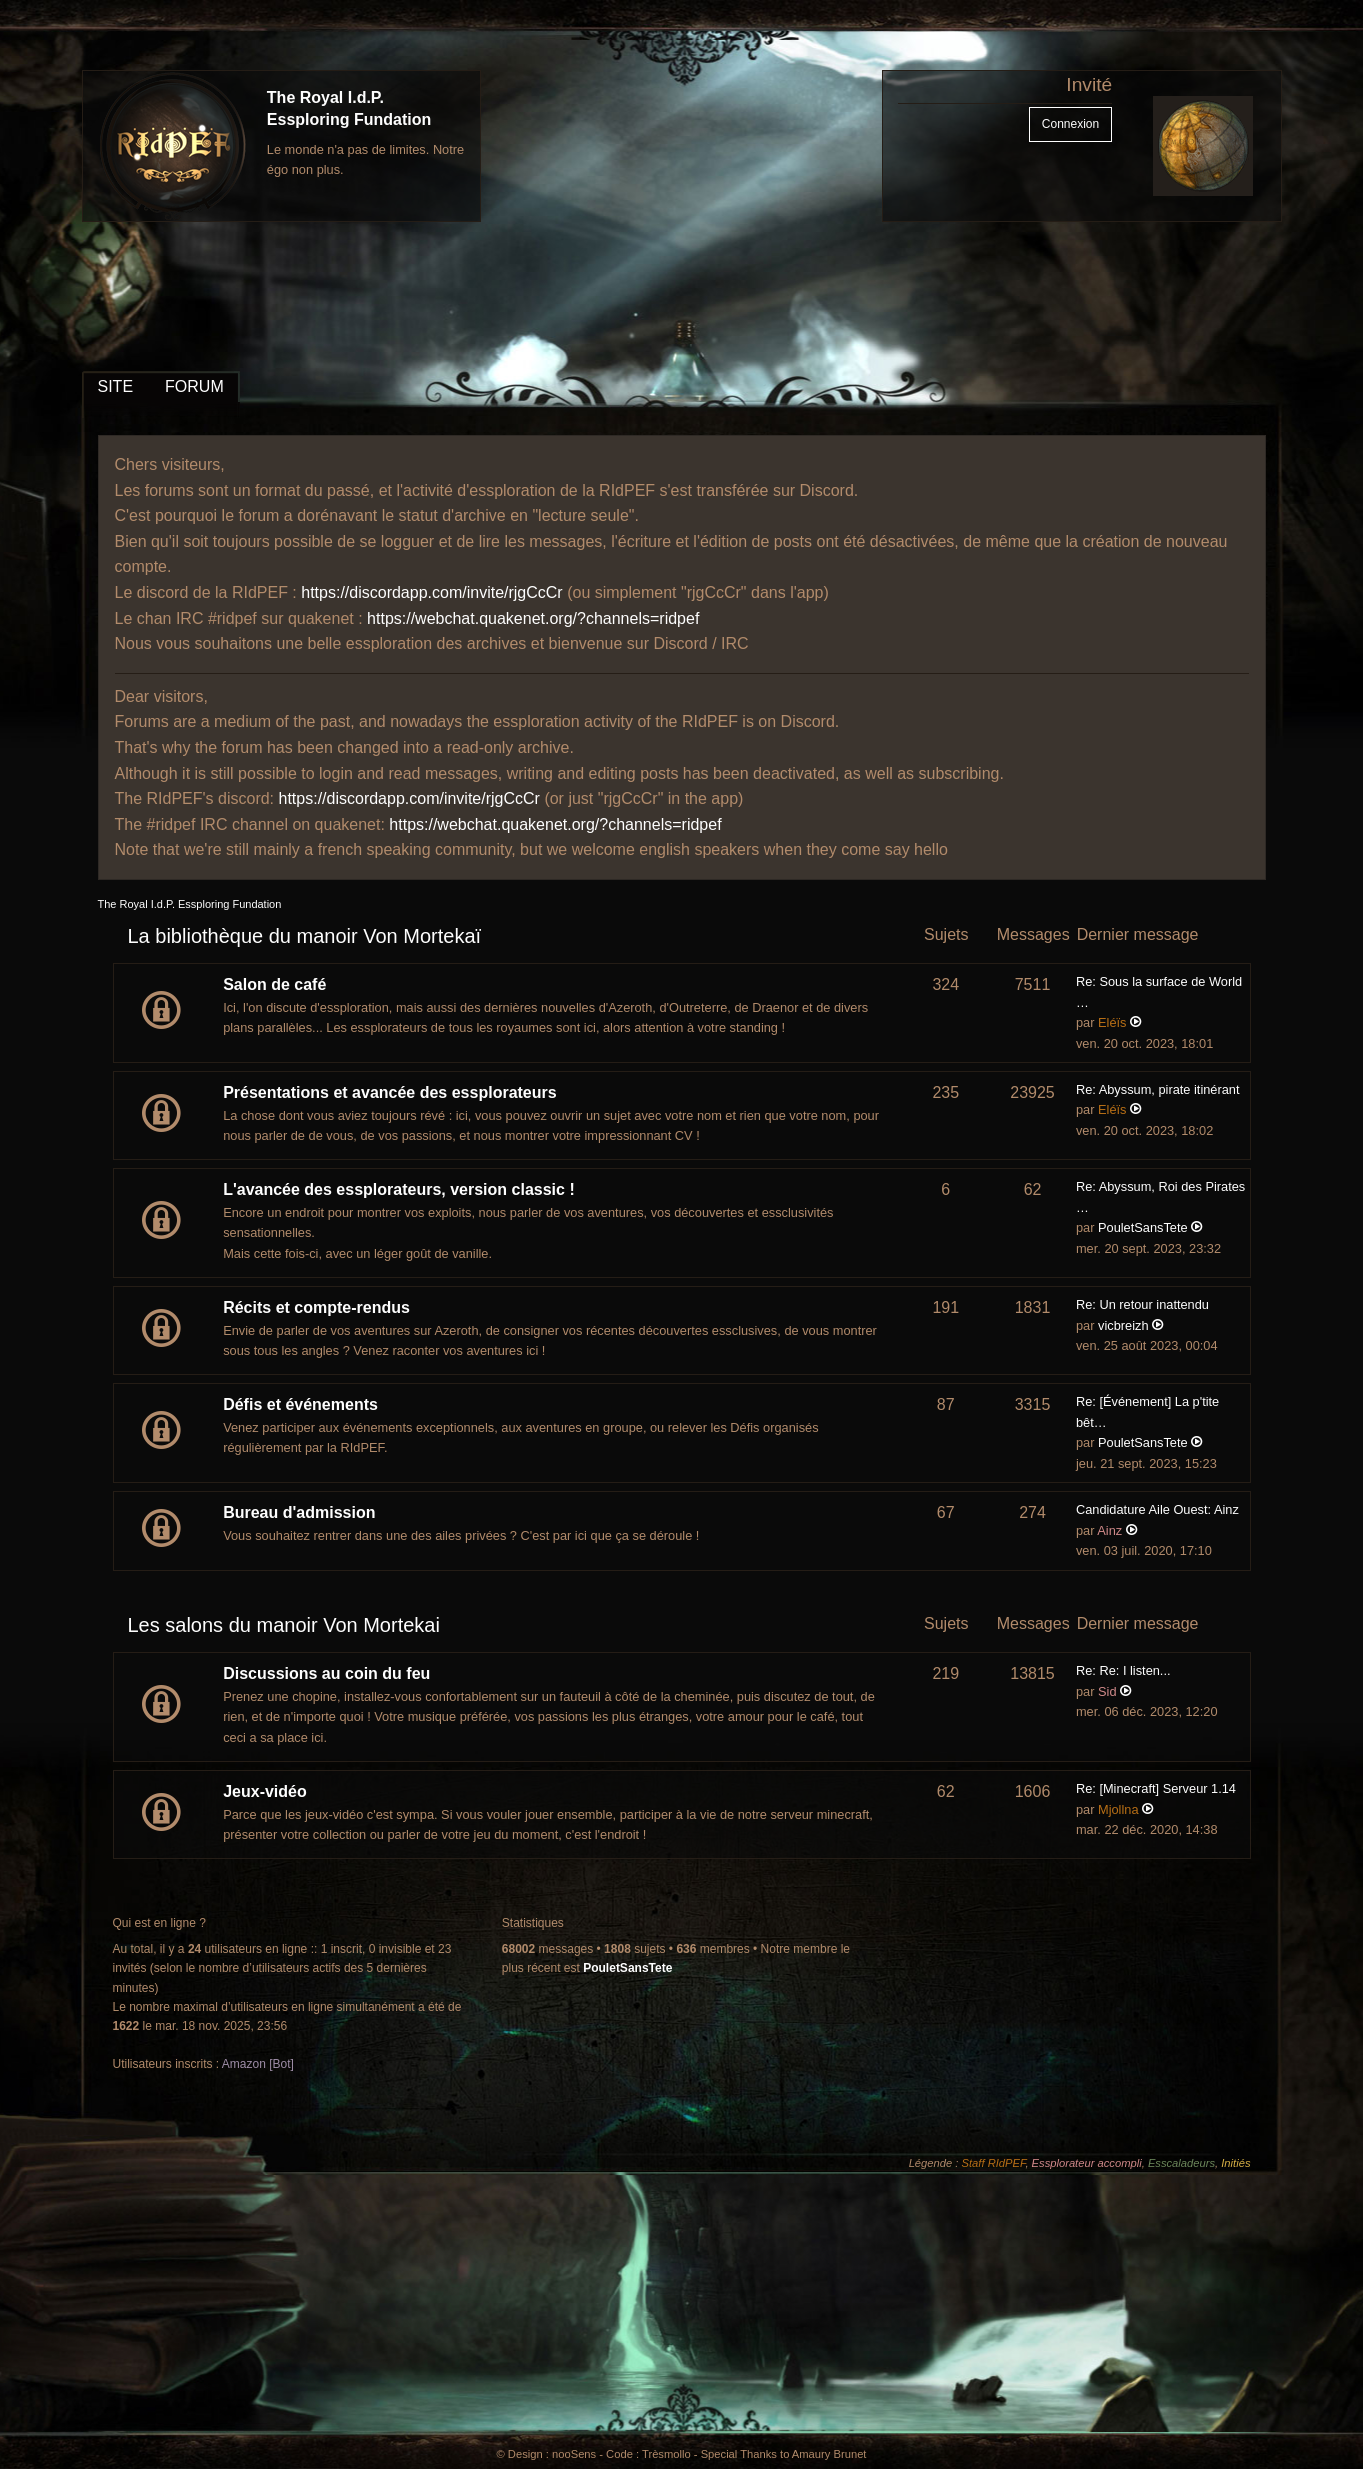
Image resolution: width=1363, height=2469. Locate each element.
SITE (116, 386)
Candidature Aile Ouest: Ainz (1157, 1509)
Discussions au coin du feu (326, 1673)
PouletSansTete (1143, 1227)
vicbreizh (1123, 1325)
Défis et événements (300, 1404)
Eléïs (1112, 1022)
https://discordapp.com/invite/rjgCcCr (431, 592)
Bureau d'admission (299, 1512)
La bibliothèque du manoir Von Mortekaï (305, 936)
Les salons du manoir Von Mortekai (284, 1625)
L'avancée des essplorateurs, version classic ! (399, 1189)
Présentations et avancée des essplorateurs (390, 1092)
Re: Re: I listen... (1123, 1670)
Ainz (1109, 1530)
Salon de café (274, 984)
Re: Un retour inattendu (1142, 1304)
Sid (1107, 1691)
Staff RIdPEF (994, 2163)
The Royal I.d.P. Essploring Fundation (190, 904)
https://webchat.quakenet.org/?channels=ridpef (533, 618)
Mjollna (1118, 1809)
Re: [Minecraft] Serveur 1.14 (1156, 1788)
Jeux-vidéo (265, 1791)
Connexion (1070, 124)
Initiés (1235, 2163)
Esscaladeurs (1181, 2163)
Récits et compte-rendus (316, 1307)
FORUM (194, 386)
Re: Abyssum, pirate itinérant (1158, 1089)
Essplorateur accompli (1087, 2163)
